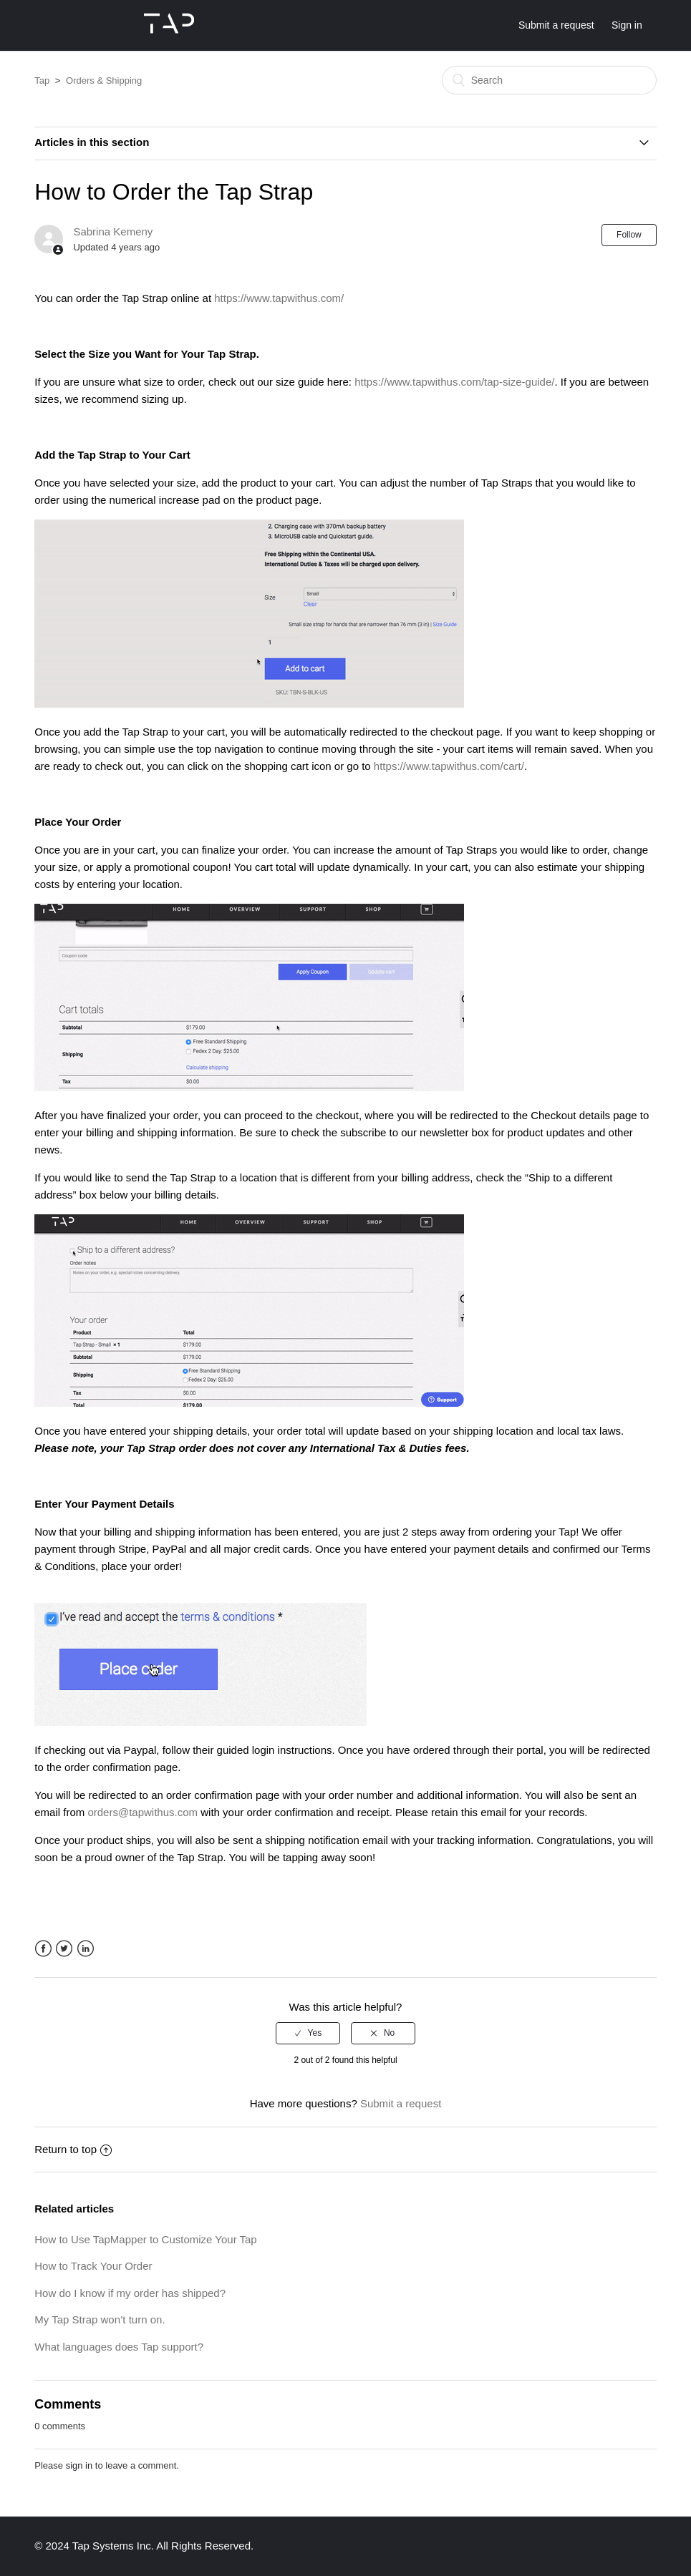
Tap (41, 80)
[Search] (549, 80)
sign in (79, 2465)
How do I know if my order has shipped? (130, 2293)
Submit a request (556, 25)
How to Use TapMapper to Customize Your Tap (145, 2239)
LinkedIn (86, 1949)
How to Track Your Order (93, 2266)
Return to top (73, 2149)
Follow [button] (629, 235)
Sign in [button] (627, 25)
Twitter (64, 1949)
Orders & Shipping (104, 80)
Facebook (43, 1949)
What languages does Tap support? (118, 2347)
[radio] (308, 2033)
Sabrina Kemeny (113, 231)
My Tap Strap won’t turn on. (99, 2319)
